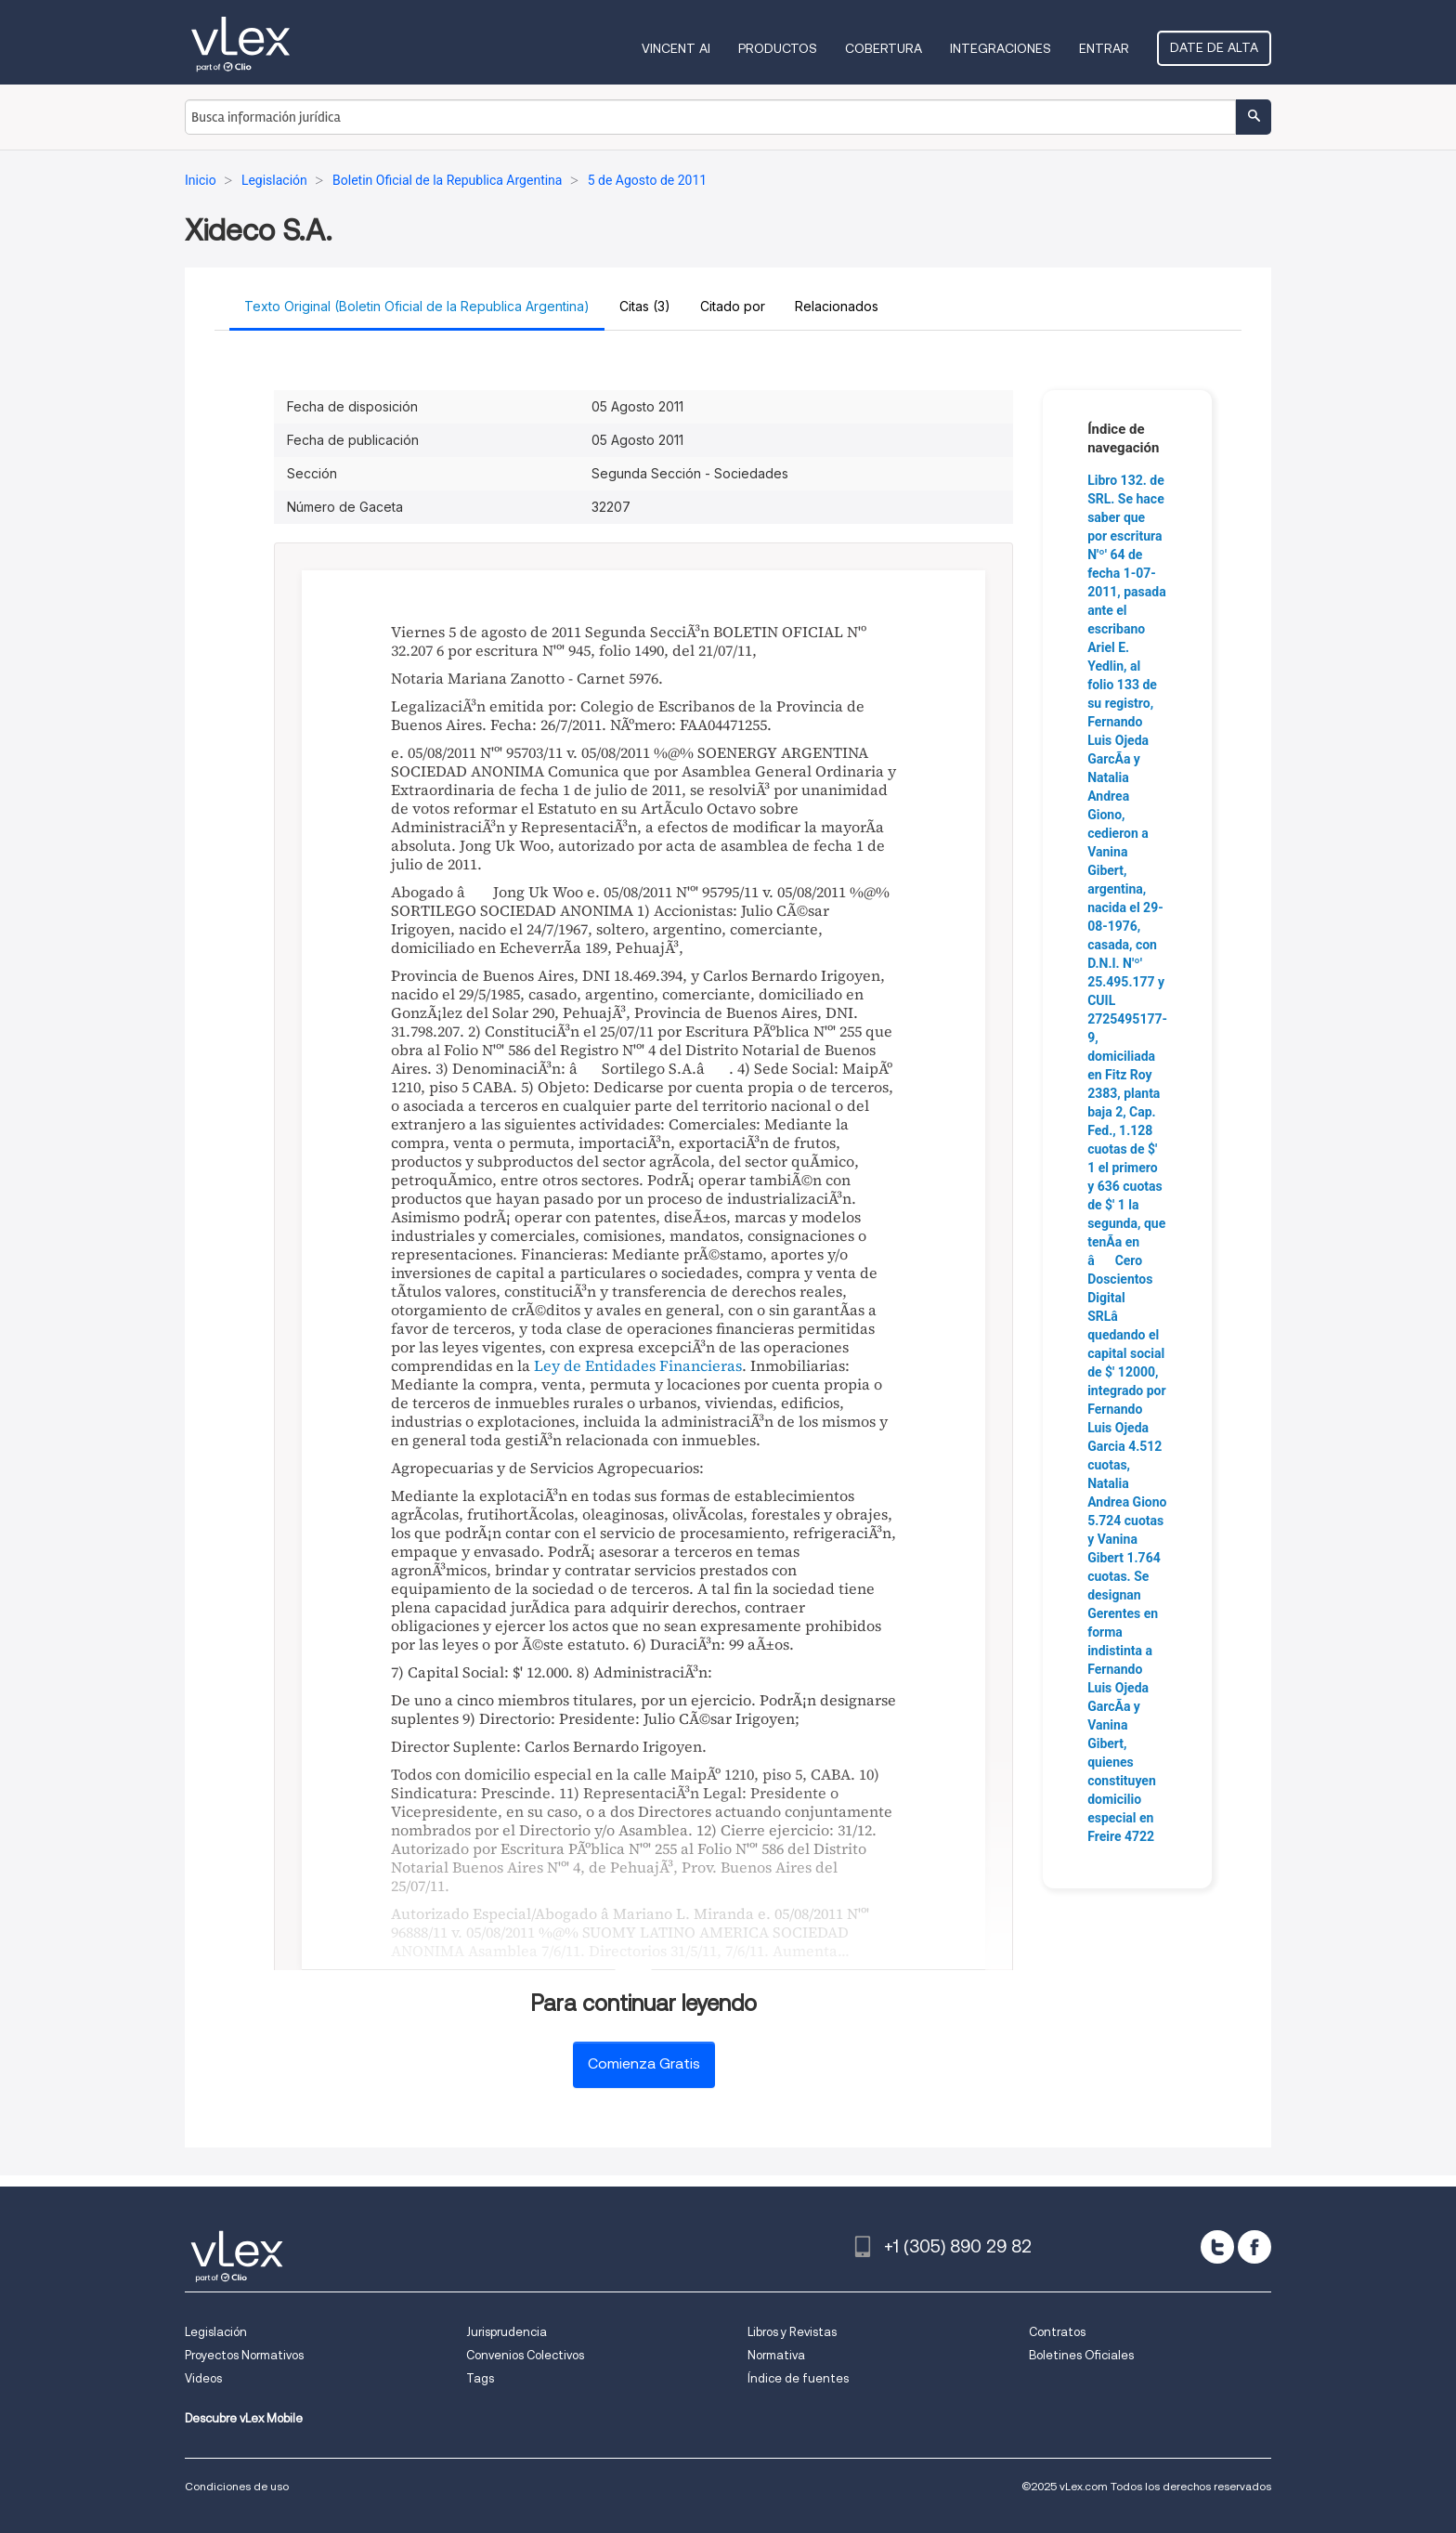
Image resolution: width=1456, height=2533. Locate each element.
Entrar (1104, 48)
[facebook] (1254, 2247)
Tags (480, 2378)
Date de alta (1214, 47)
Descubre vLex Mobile (244, 2418)
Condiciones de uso (237, 2486)
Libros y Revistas (792, 2332)
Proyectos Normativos (244, 2355)
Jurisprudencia (506, 2332)
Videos (203, 2378)
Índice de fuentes (798, 2378)
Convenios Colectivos (525, 2355)
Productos (777, 48)
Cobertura (883, 48)
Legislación (216, 2332)
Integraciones (1000, 48)
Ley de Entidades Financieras (638, 1365)
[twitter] (1217, 2247)
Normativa (776, 2355)
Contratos (1057, 2332)
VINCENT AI (676, 48)
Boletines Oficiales (1081, 2355)
